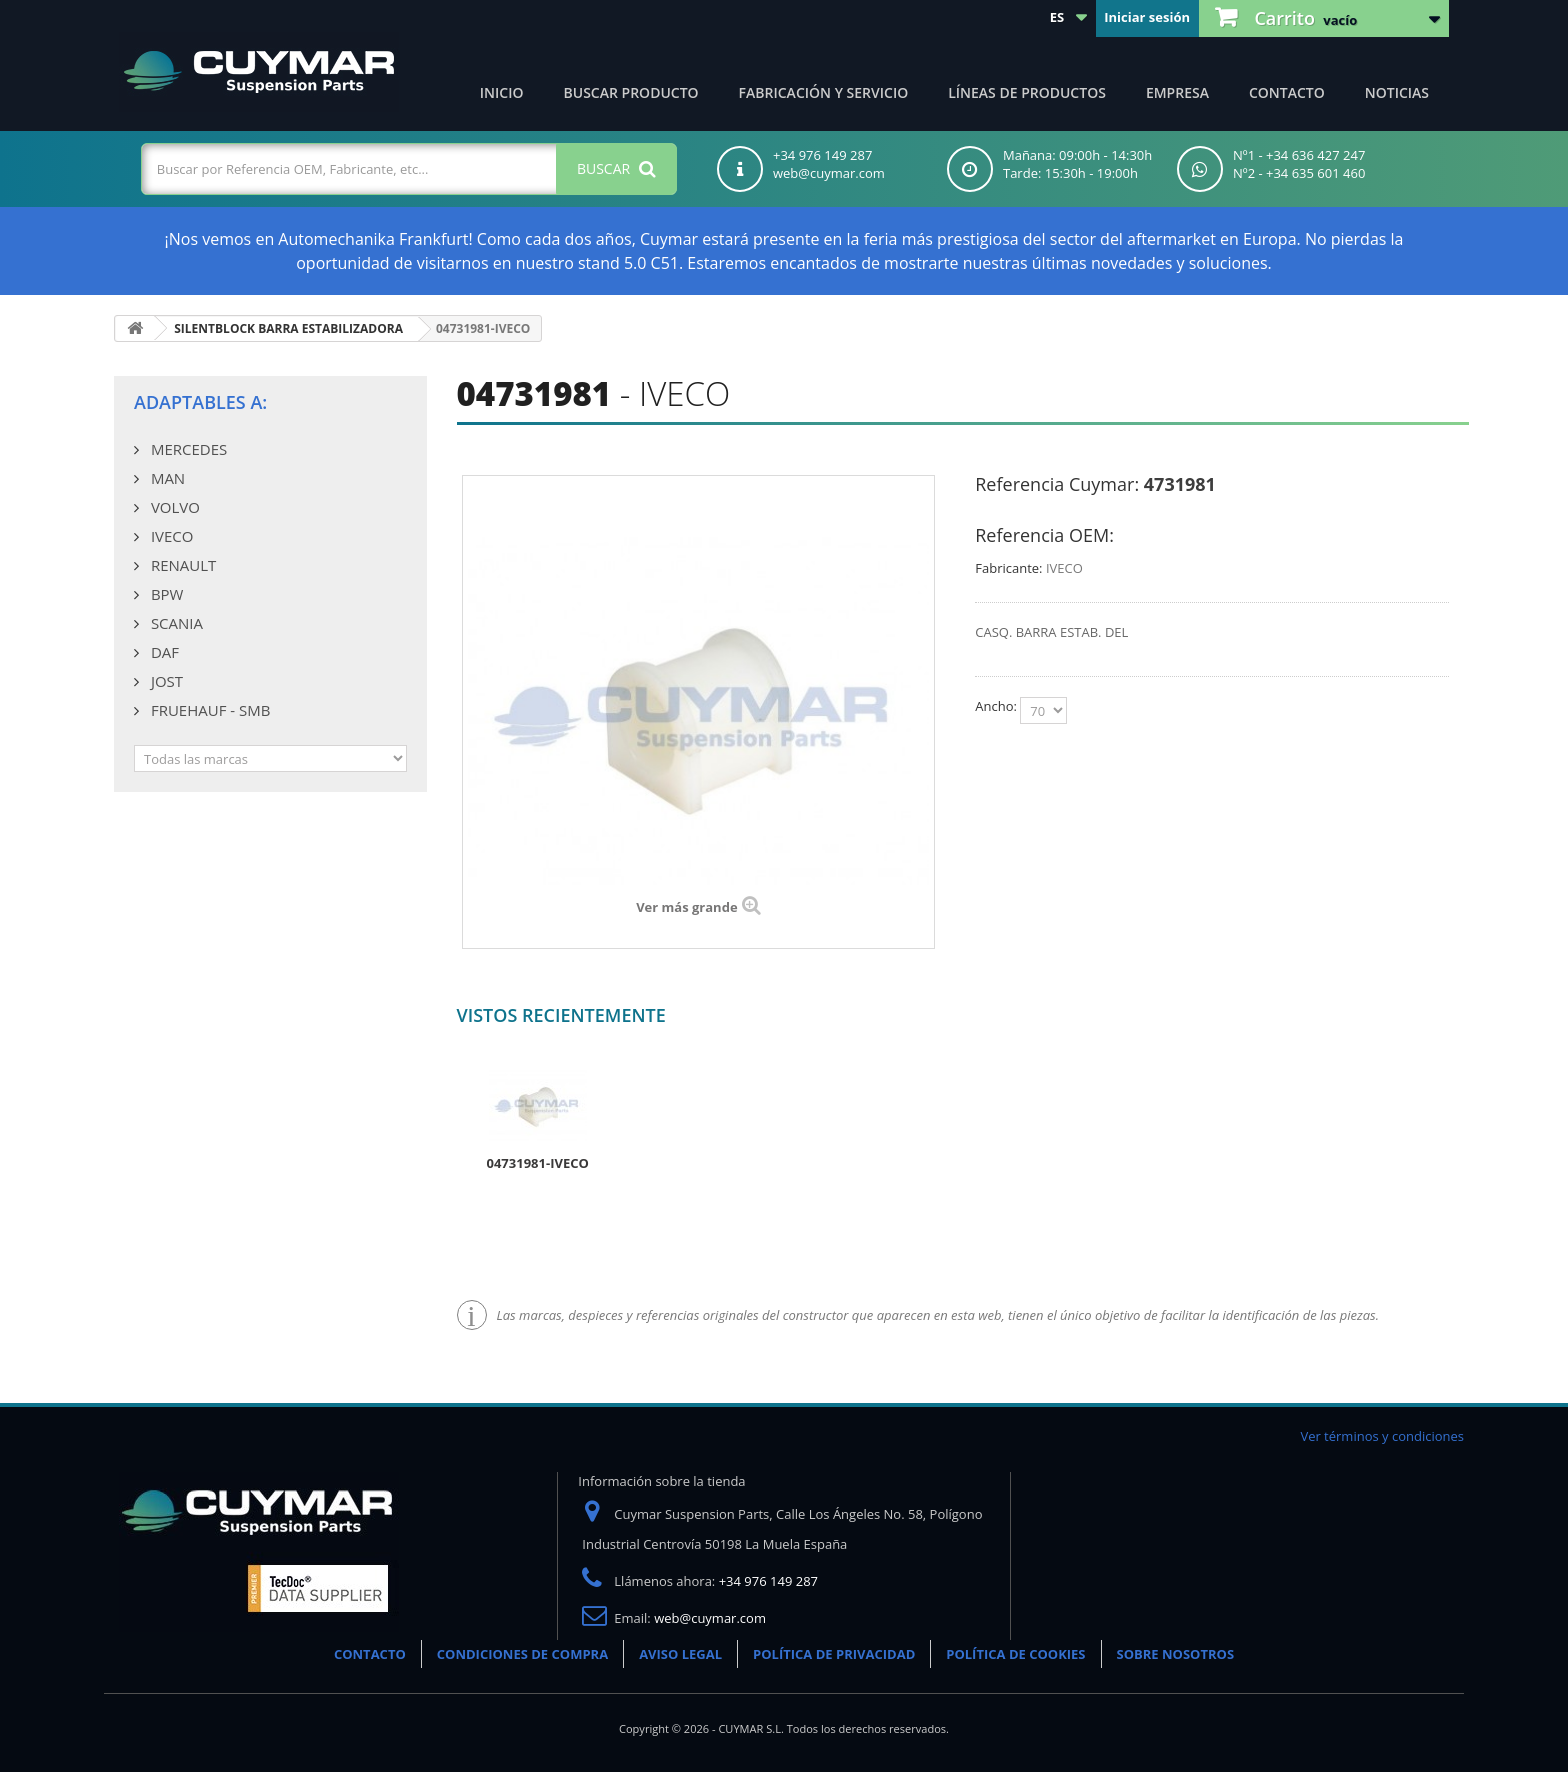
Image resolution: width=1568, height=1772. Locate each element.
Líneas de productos (1027, 92)
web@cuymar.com (710, 1618)
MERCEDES (187, 449)
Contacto (1287, 92)
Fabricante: (1008, 568)
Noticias (1397, 92)
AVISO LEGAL (680, 1654)
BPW (165, 594)
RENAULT (181, 565)
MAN (166, 478)
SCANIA (175, 623)
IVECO (170, 536)
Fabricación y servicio (824, 92)
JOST (165, 681)
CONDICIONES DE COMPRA (522, 1654)
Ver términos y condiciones (1382, 1436)
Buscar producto (631, 92)
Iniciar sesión (1147, 17)
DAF (163, 652)
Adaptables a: (200, 402)
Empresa (1177, 92)
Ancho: (997, 706)
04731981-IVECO (538, 1163)
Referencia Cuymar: (1057, 484)
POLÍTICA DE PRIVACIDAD (834, 1654)
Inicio (502, 92)
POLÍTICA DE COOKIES (1015, 1654)
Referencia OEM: (1044, 535)
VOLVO (173, 507)
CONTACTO (370, 1654)
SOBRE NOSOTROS (1176, 1654)
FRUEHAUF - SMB (208, 710)
